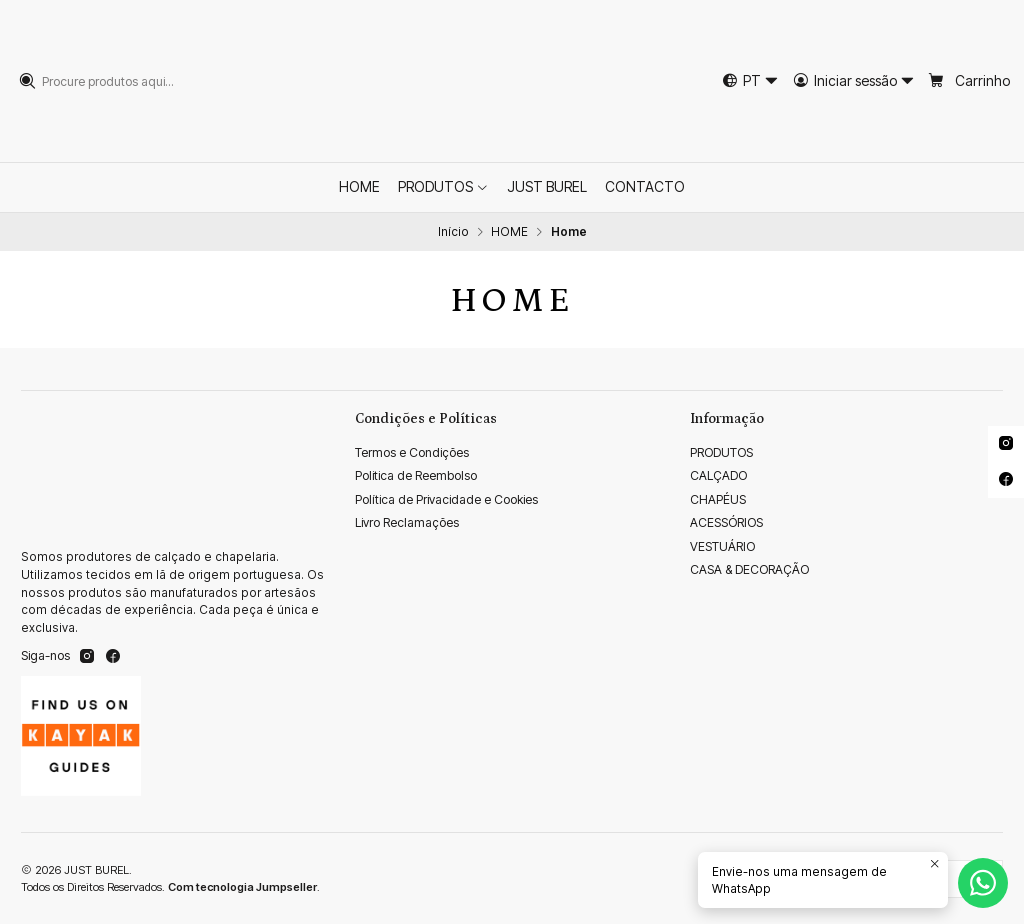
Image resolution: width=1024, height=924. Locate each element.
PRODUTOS (721, 452)
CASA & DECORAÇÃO (749, 569)
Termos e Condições (412, 452)
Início (453, 232)
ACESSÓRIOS (726, 522)
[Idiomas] (750, 80)
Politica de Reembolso (416, 475)
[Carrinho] (969, 81)
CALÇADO (718, 475)
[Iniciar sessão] (854, 80)
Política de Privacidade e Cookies (446, 499)
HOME (509, 232)
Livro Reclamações (407, 522)
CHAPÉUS (718, 499)
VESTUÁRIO (722, 546)
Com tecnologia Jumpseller (242, 887)
